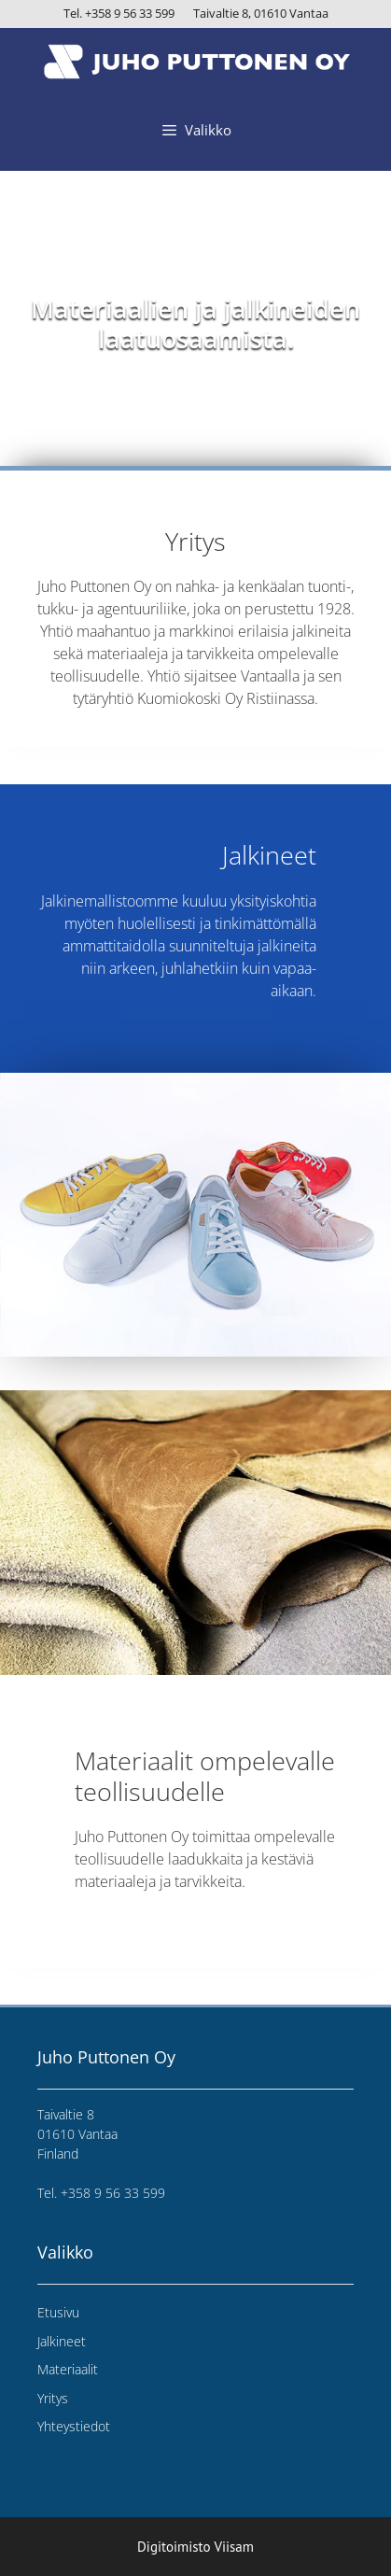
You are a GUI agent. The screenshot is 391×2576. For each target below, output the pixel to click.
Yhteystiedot (73, 2426)
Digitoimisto (173, 2546)
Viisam (234, 2546)
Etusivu (58, 2312)
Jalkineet (61, 2341)
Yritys (52, 2398)
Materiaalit (67, 2369)
